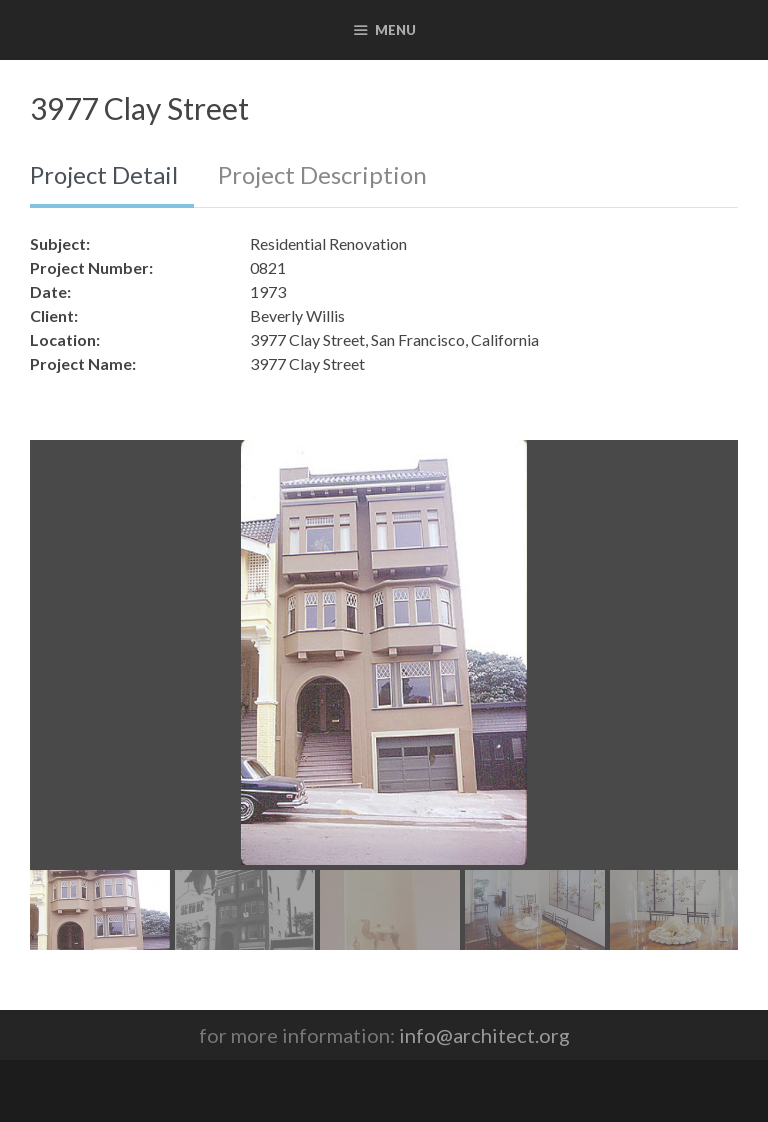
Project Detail (104, 174)
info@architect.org (484, 1035)
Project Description (322, 174)
